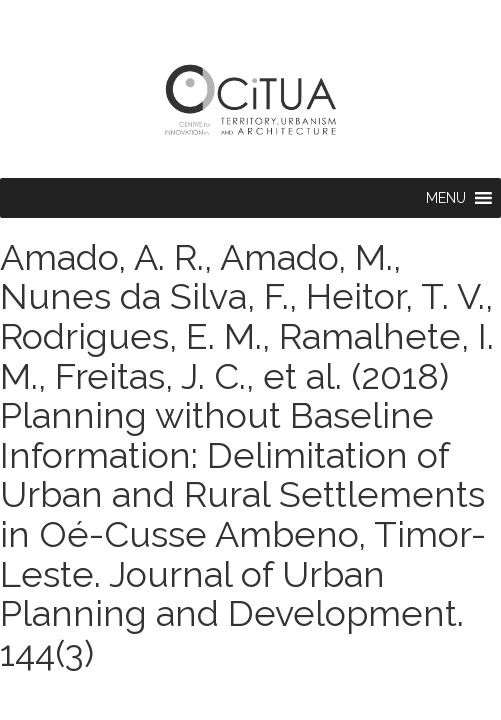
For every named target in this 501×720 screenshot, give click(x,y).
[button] (446, 198)
